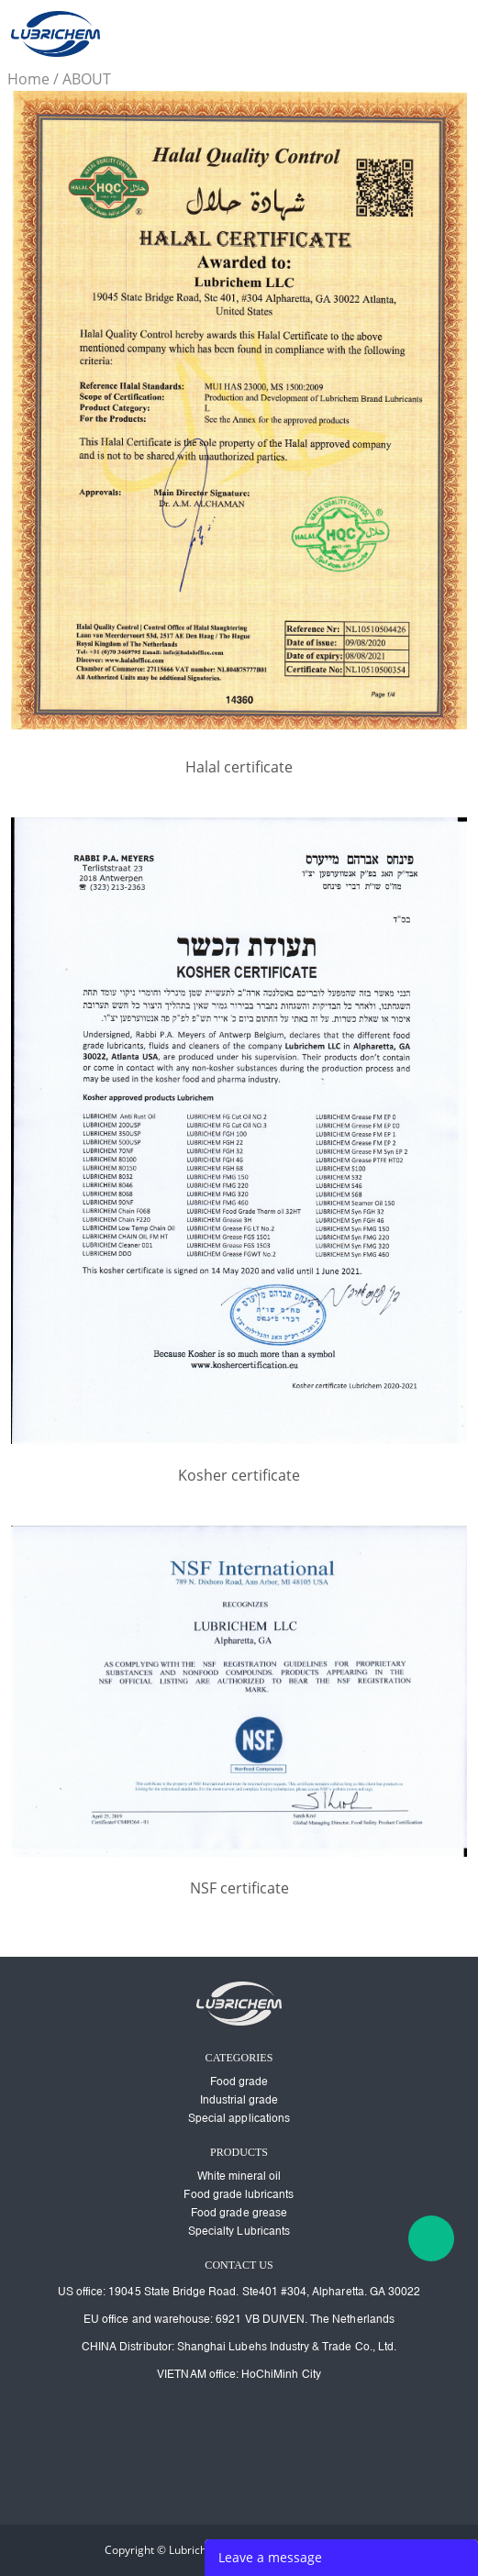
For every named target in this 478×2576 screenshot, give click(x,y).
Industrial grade (239, 2099)
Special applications (239, 2118)
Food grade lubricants (238, 2194)
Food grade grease (239, 2212)
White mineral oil (239, 2176)
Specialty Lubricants (239, 2231)
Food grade (239, 2081)
